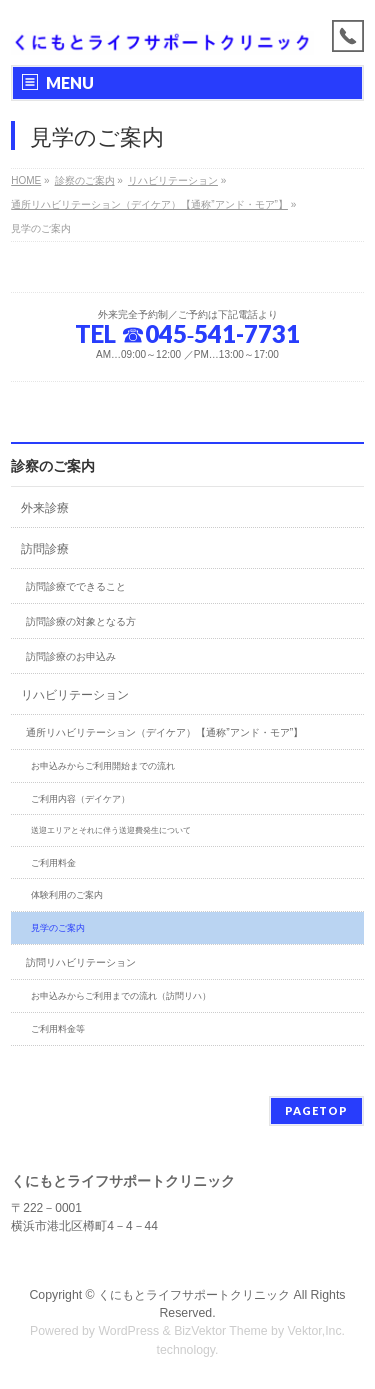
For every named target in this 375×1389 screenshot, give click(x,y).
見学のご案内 (58, 928)
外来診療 (45, 508)
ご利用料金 (53, 863)
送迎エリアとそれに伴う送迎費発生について (111, 830)
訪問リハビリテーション (81, 962)
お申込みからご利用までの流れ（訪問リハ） (121, 996)
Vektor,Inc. (317, 1331)
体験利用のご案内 (67, 895)
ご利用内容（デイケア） (80, 799)
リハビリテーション (75, 695)
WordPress (128, 1331)
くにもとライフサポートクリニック (194, 1295)
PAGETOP (316, 1110)
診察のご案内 (53, 466)
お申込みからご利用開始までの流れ (103, 766)
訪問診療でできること (76, 586)
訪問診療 (45, 549)
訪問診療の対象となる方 (81, 621)
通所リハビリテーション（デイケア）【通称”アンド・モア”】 (164, 732)
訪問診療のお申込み (71, 656)
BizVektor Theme (221, 1331)
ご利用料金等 (58, 1029)
